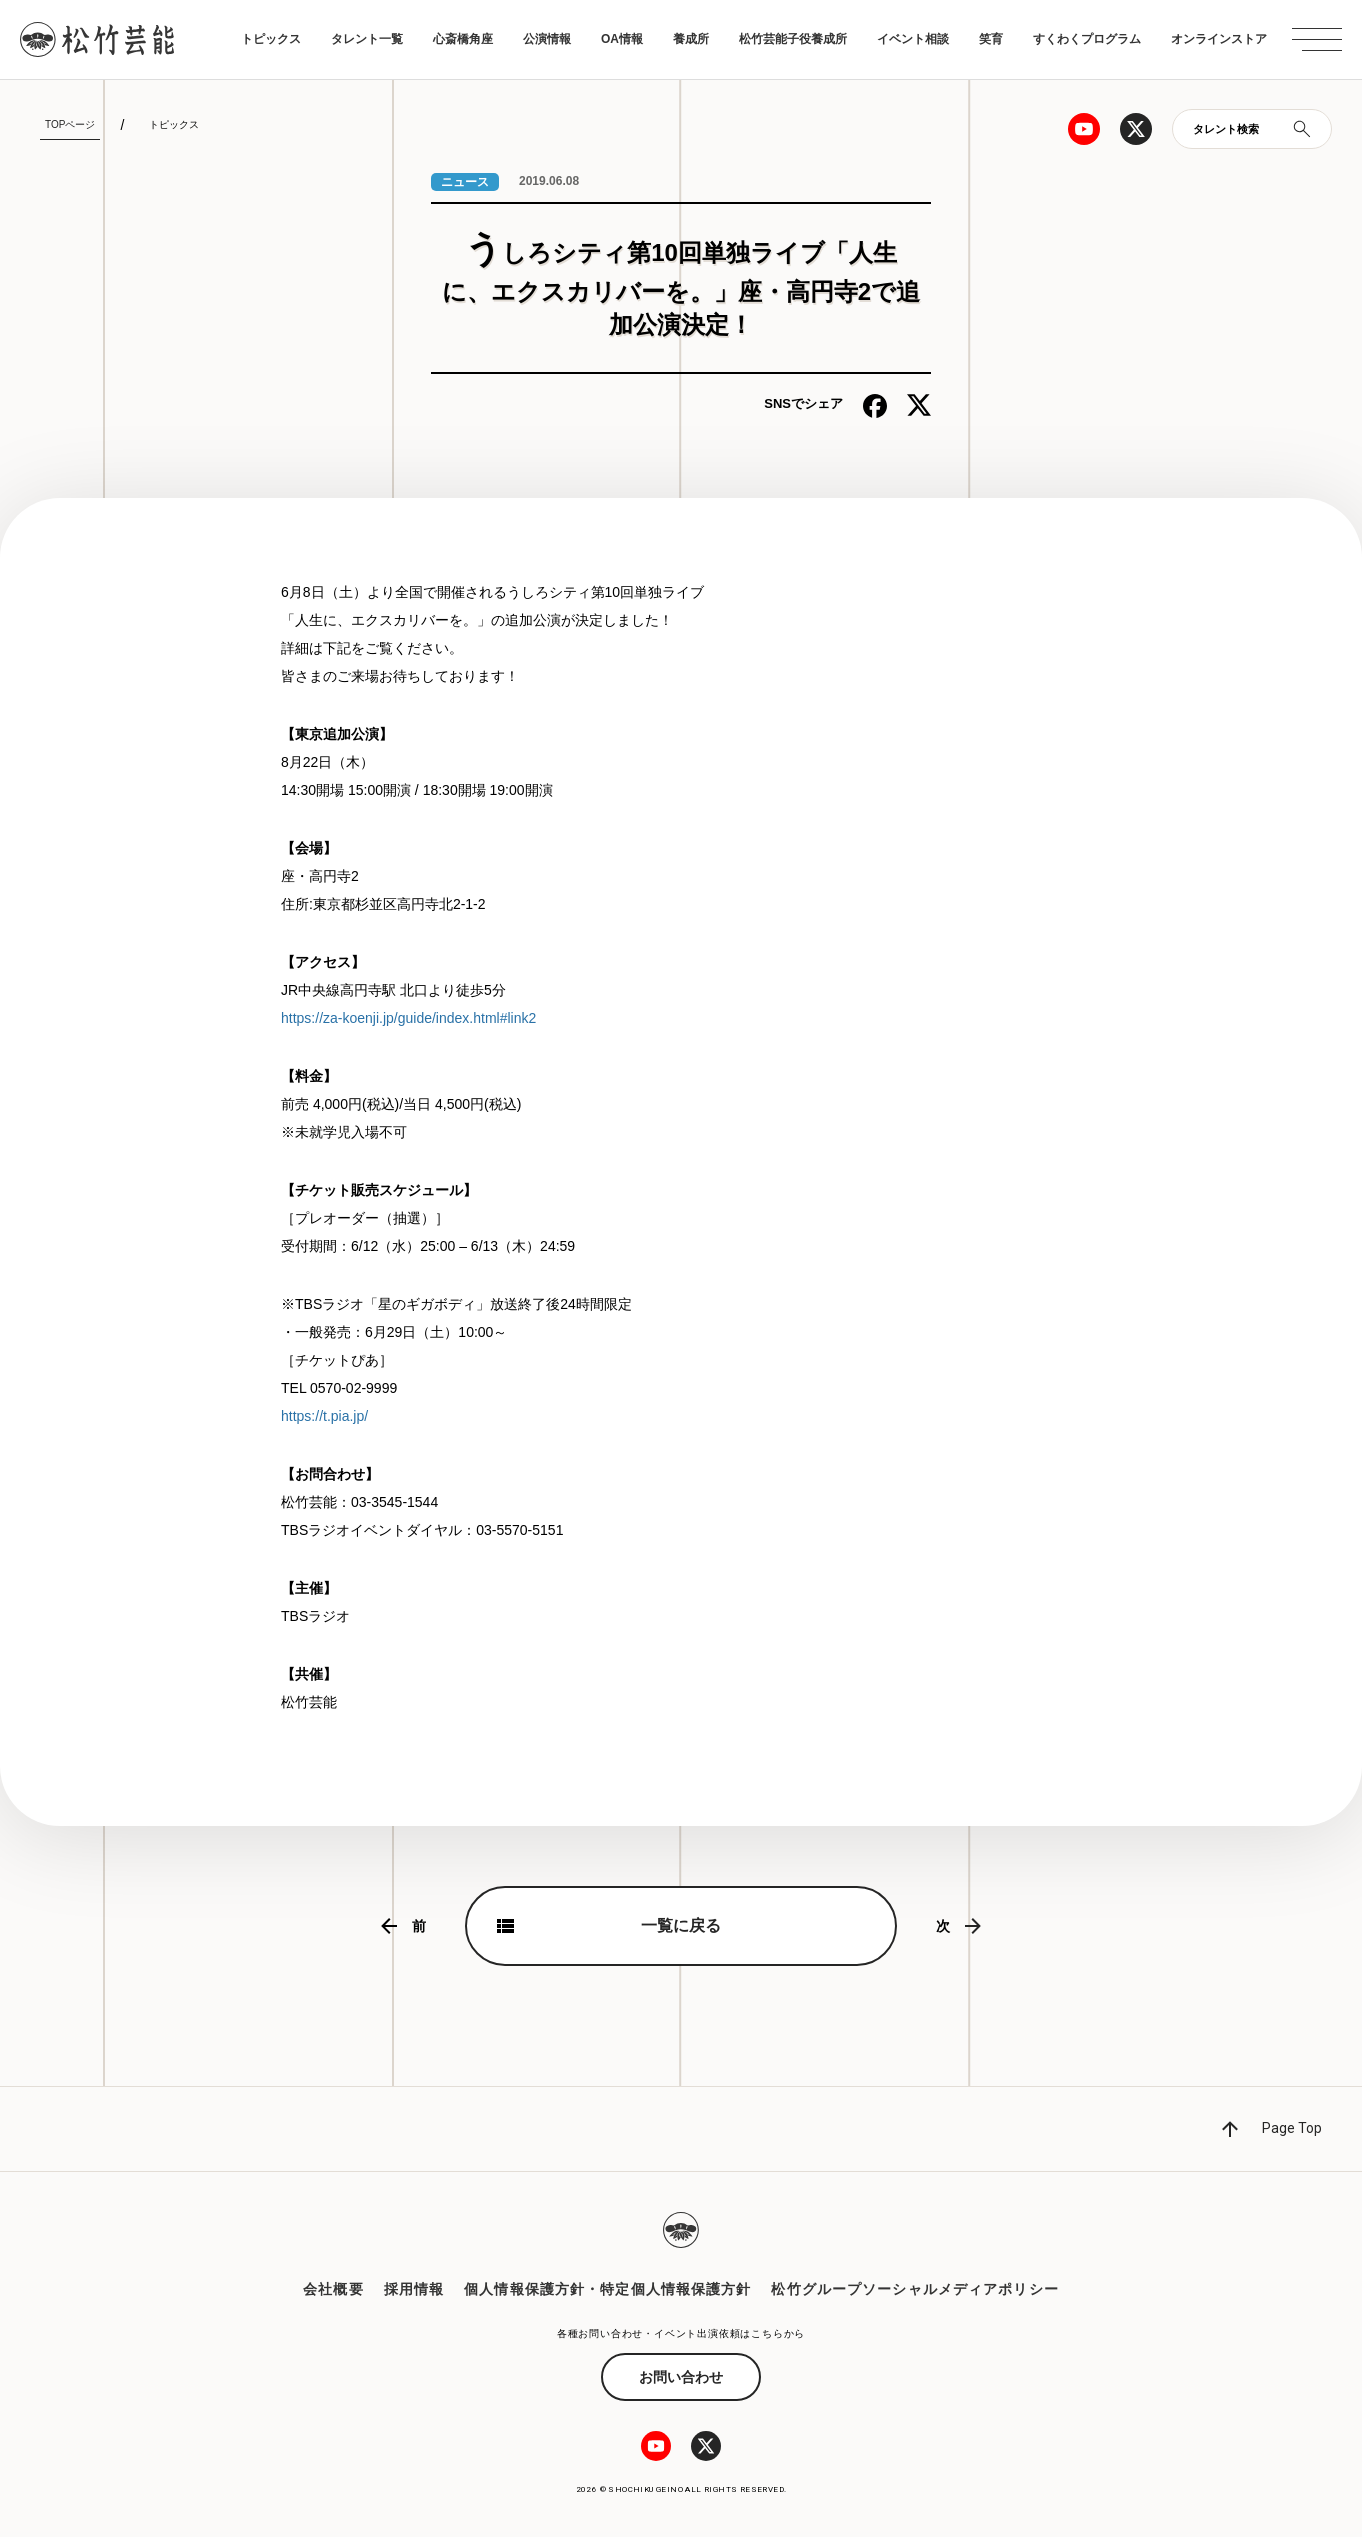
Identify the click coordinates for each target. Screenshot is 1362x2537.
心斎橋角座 (463, 39)
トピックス (271, 39)
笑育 (991, 39)
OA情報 (622, 39)
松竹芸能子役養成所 (793, 39)
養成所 (691, 39)
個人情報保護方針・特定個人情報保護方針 (607, 2289)
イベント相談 (913, 39)
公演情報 (547, 39)
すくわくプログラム (1087, 39)
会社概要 (333, 2289)
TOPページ (70, 124)
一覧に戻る (681, 1925)
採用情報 (414, 2289)
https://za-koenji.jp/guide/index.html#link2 (408, 1018)
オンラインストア (1219, 39)
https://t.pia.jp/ (324, 1416)
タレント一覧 (367, 39)
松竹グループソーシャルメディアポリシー (914, 2289)
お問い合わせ (681, 2377)
